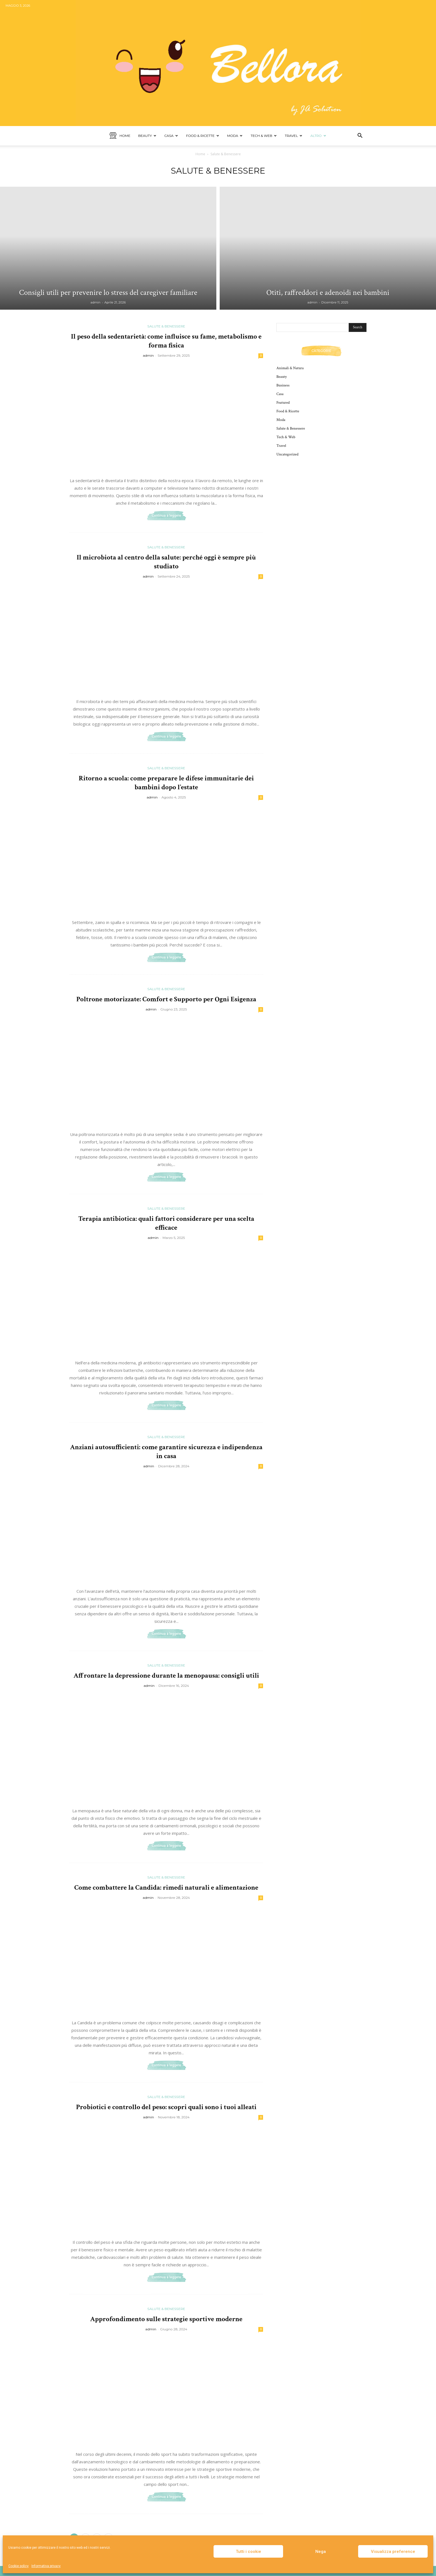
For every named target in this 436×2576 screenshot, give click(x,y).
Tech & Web (264, 136)
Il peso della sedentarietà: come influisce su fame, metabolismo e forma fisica (166, 341)
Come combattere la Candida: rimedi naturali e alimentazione (166, 1887)
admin (96, 302)
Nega (320, 2551)
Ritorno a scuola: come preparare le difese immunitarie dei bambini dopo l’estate (166, 783)
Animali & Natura (290, 368)
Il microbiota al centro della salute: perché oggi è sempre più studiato (166, 562)
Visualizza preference (393, 2551)
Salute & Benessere (166, 326)
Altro (318, 136)
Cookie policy (18, 2566)
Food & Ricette (202, 136)
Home (120, 135)
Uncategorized (287, 454)
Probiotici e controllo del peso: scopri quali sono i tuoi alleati (166, 2107)
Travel (293, 136)
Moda (235, 136)
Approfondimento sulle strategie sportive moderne (166, 2319)
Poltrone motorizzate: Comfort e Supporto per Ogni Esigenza (166, 999)
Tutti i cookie (248, 2551)
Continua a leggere (166, 515)
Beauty (147, 136)
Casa (171, 136)
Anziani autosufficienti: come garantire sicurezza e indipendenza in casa (166, 1452)
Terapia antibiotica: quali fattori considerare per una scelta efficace (166, 1223)
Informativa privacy (46, 2566)
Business (282, 385)
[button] (359, 136)
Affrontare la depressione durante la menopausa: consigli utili (166, 1675)
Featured (283, 402)
